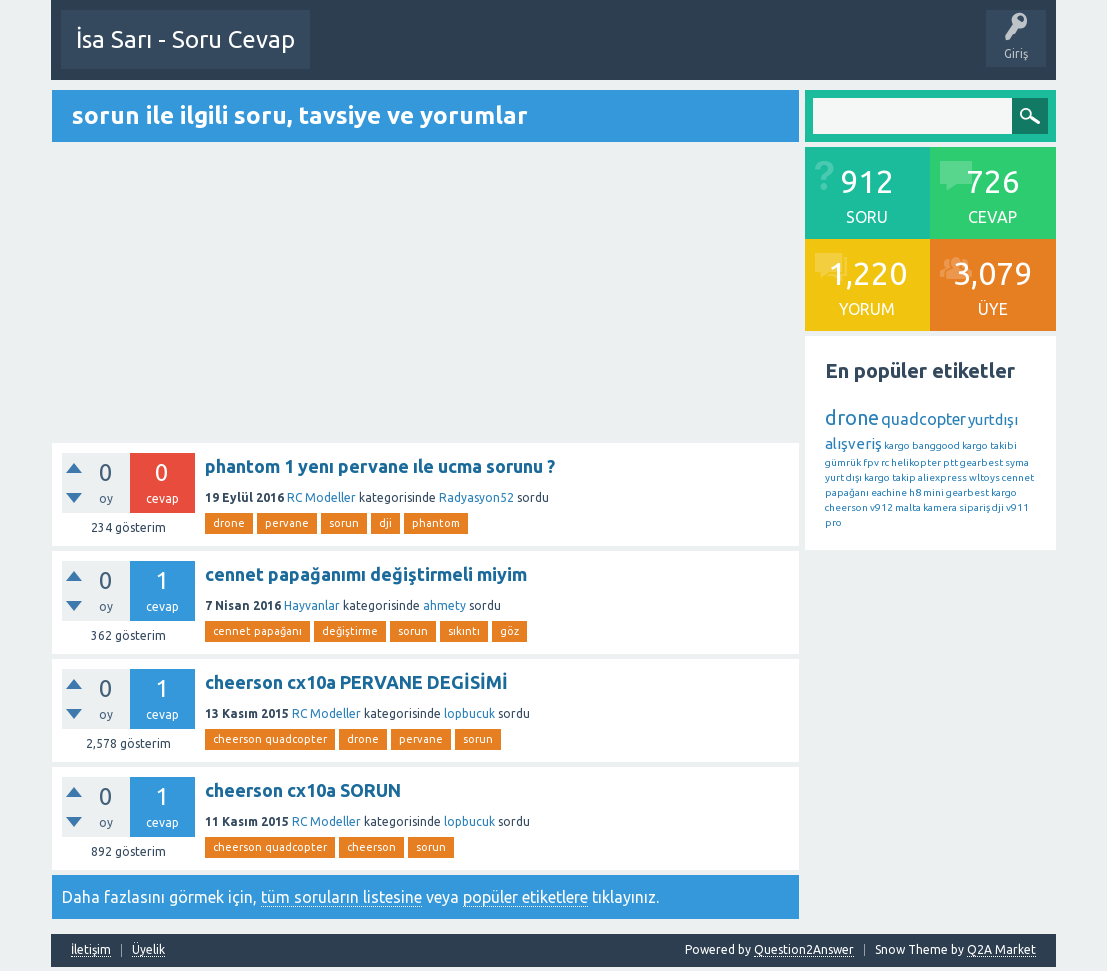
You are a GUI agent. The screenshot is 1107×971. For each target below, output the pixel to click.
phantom (436, 522)
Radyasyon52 (476, 496)
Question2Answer (804, 948)
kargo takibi (989, 444)
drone (229, 522)
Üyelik (148, 949)
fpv (871, 461)
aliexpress (942, 476)
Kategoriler (794, 54)
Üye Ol (345, 54)
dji (385, 522)
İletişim (91, 949)
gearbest (981, 461)
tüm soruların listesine (341, 896)
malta (908, 506)
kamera (940, 506)
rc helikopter (911, 461)
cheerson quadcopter (270, 738)
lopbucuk (469, 712)
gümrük (843, 461)
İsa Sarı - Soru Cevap (185, 39)
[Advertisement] (426, 293)
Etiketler (721, 54)
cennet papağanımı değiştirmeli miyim (366, 573)
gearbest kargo (981, 491)
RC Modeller (321, 496)
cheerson (371, 846)
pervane (287, 522)
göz (509, 630)
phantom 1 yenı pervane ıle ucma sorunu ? (380, 465)
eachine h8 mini (907, 491)
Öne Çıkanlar (643, 54)
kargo (897, 444)
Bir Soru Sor (418, 54)
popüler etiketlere (525, 896)
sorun (344, 522)
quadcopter (923, 418)
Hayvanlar (312, 604)
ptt (950, 461)
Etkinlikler (498, 54)
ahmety (444, 604)
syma (1017, 461)
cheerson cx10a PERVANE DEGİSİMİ (356, 681)
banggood (936, 444)
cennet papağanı (257, 630)
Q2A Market (1001, 948)
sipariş (974, 506)
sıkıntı (464, 630)
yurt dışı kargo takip (870, 476)
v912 (881, 506)
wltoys (984, 476)
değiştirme (350, 630)
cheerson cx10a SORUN (303, 789)
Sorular (566, 54)
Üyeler (866, 54)
